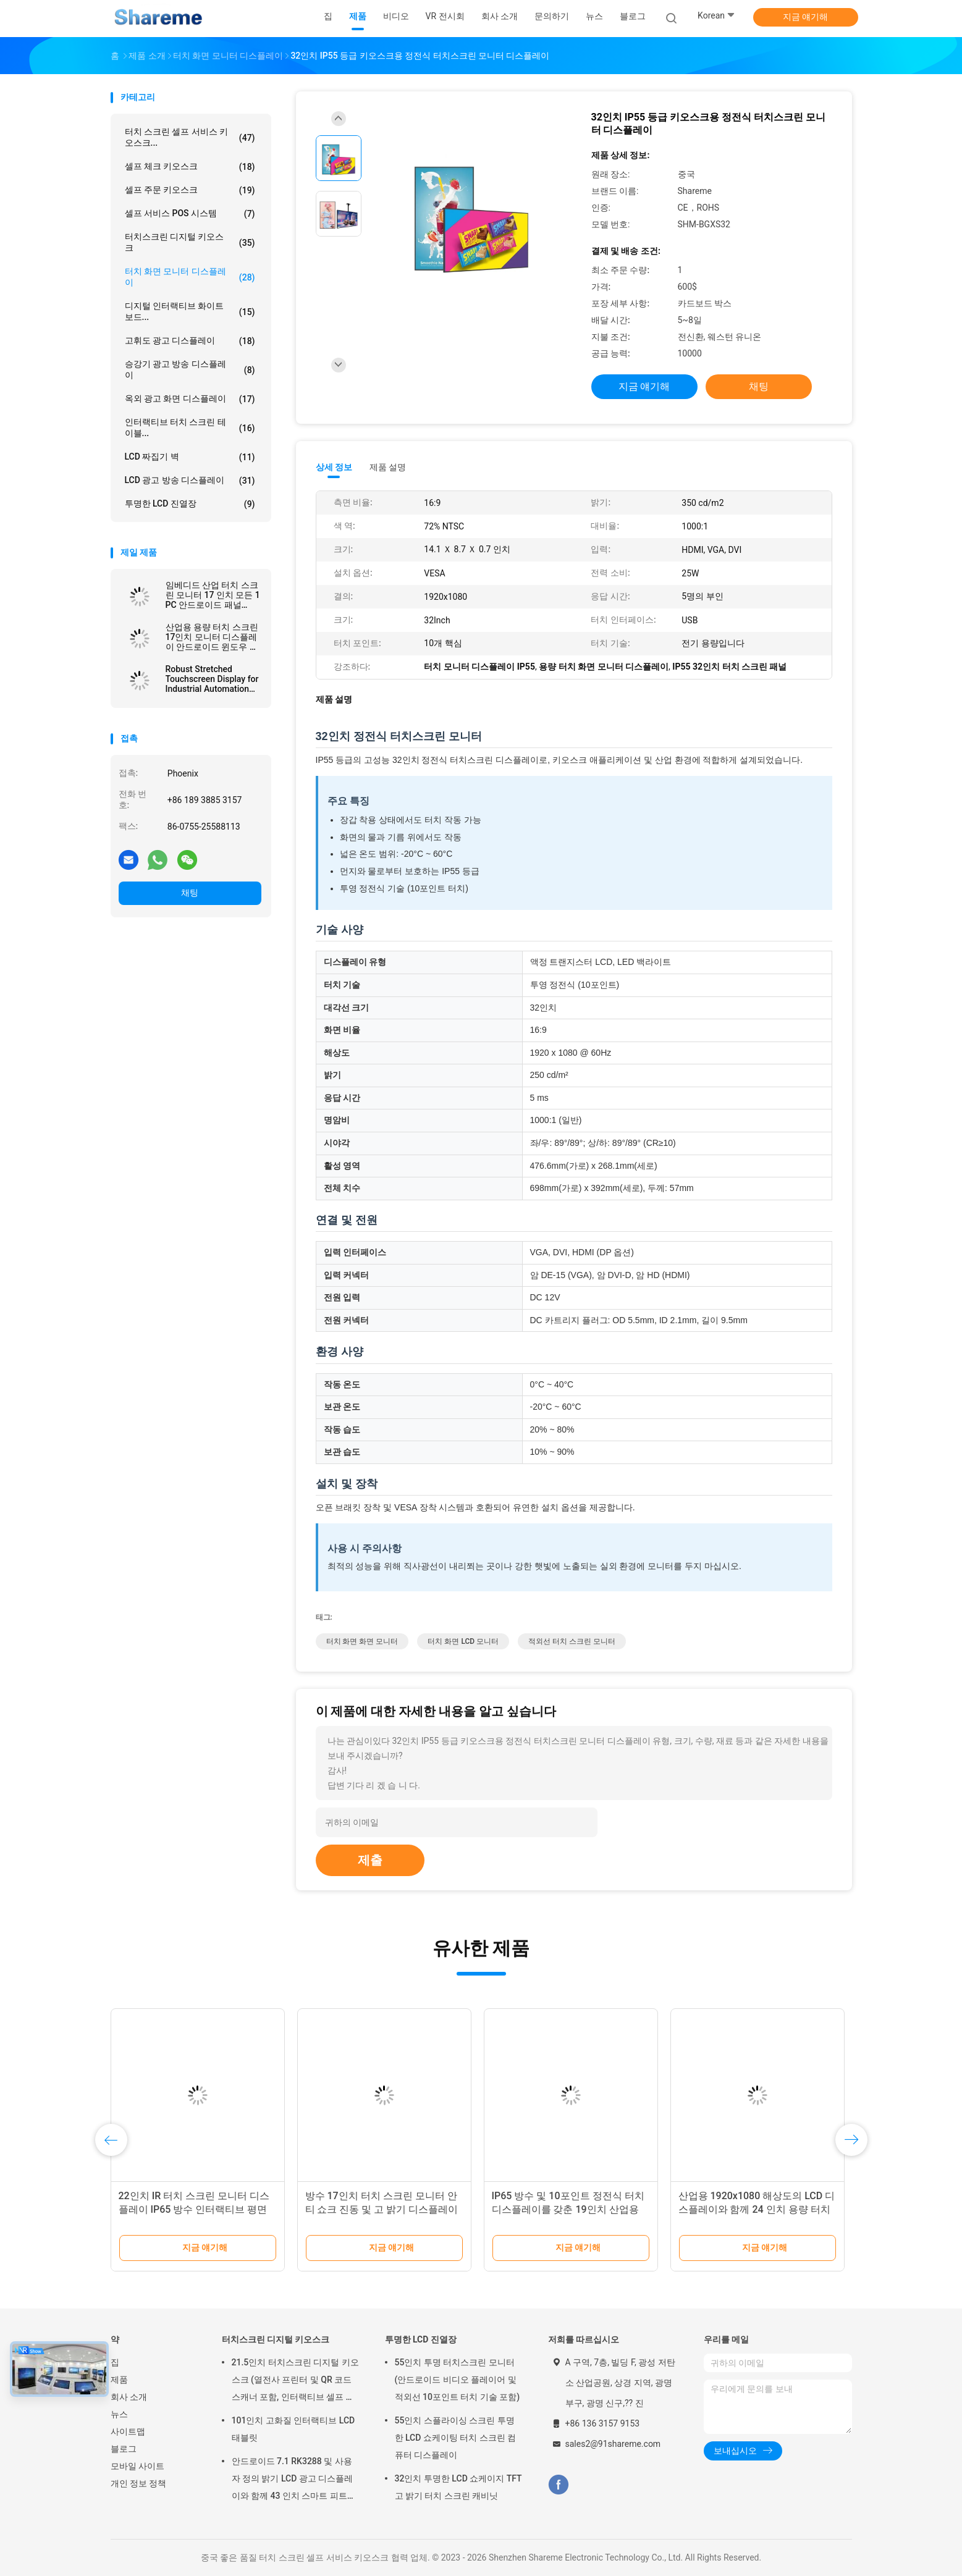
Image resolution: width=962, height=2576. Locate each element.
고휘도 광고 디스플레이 (190, 341)
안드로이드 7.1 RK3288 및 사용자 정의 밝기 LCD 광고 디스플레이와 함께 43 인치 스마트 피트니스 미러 (294, 2480)
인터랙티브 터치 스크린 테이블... (190, 427)
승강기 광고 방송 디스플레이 (190, 369)
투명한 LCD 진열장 (190, 504)
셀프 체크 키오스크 (190, 167)
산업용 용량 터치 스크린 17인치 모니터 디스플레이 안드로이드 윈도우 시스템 (212, 637)
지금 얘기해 (805, 17)
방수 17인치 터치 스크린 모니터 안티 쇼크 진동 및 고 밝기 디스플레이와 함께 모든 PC (381, 2209)
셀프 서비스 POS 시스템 (190, 214)
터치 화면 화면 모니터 (362, 1641)
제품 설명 (387, 467)
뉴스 (119, 2414)
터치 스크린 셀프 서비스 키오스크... (190, 137)
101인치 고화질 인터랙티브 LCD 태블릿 (293, 2429)
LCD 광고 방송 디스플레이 (190, 480)
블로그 (124, 2449)
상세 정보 (334, 467)
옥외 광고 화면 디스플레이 (190, 399)
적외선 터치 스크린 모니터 (571, 1641)
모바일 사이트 (137, 2466)
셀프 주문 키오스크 (190, 190)
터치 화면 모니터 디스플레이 (190, 276)
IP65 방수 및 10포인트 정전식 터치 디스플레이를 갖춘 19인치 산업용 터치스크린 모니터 (568, 2209)
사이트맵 (128, 2431)
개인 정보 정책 (139, 2483)
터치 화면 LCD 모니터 (463, 1641)
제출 (370, 1860)
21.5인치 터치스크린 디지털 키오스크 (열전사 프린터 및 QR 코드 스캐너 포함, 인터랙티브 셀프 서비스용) (295, 2381)
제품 (119, 2379)
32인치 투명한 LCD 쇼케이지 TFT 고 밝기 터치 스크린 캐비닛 (458, 2487)
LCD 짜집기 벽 (190, 457)
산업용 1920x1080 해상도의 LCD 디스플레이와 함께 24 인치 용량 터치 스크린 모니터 (756, 2209)
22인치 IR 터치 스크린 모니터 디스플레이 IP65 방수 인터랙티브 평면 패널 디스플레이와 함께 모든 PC (194, 2209)
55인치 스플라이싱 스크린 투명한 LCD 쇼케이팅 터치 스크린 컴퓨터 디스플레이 (456, 2437)
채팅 (189, 893)
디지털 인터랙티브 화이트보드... (190, 311)
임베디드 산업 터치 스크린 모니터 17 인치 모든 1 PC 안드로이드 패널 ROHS (213, 595)
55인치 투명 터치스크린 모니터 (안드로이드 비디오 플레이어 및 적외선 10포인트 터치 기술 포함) (457, 2379)
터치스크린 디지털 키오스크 (190, 242)
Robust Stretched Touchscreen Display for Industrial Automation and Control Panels (212, 679)
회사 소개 (129, 2397)
